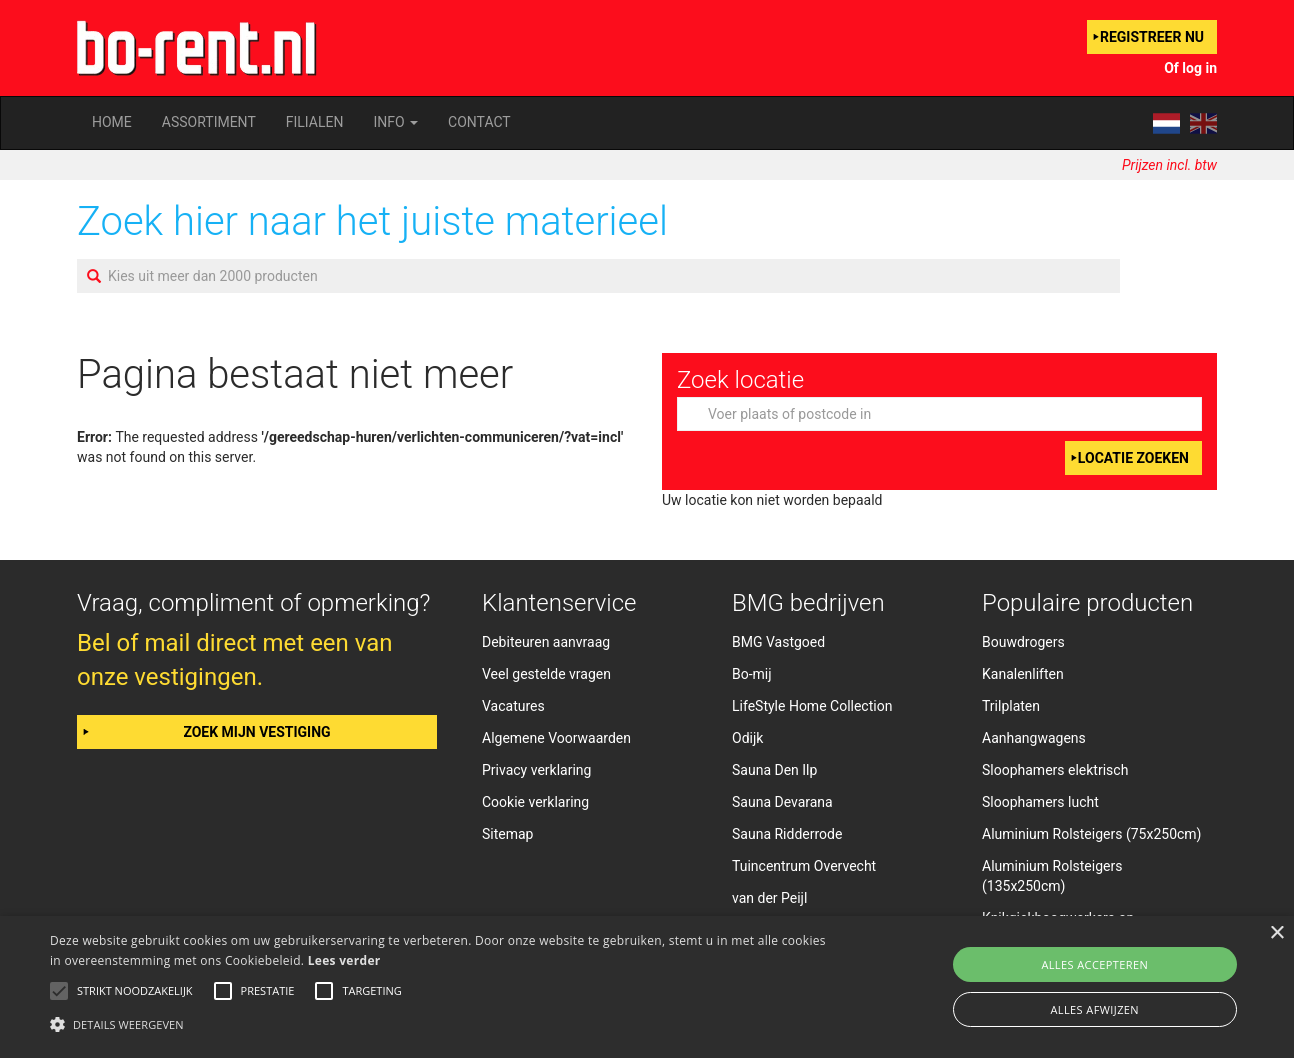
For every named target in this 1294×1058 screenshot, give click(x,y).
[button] (438, 1023)
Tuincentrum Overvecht (804, 866)
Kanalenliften (1023, 674)
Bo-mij (752, 674)
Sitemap (507, 834)
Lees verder (344, 960)
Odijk (747, 738)
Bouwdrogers (1023, 642)
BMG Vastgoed (778, 642)
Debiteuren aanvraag (546, 642)
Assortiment (209, 122)
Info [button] (395, 122)
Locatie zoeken (1133, 458)
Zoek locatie (740, 380)
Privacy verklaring (536, 770)
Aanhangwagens (1034, 738)
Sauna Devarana (782, 802)
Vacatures (513, 706)
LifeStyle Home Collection (812, 706)
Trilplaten (1011, 706)
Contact (479, 122)
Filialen (315, 122)
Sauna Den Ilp (774, 770)
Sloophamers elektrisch (1055, 770)
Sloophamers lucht (1040, 802)
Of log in (1190, 68)
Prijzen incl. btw (1169, 165)
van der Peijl (769, 898)
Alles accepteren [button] (1094, 964)
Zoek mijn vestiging (256, 732)
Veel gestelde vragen (546, 674)
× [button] (1276, 933)
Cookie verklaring (535, 802)
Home (112, 122)
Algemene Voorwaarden (556, 738)
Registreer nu (1152, 37)
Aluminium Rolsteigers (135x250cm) (1052, 876)
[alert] (647, 987)
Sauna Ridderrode (787, 834)
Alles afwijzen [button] (1094, 1009)
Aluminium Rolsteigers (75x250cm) (1091, 834)
